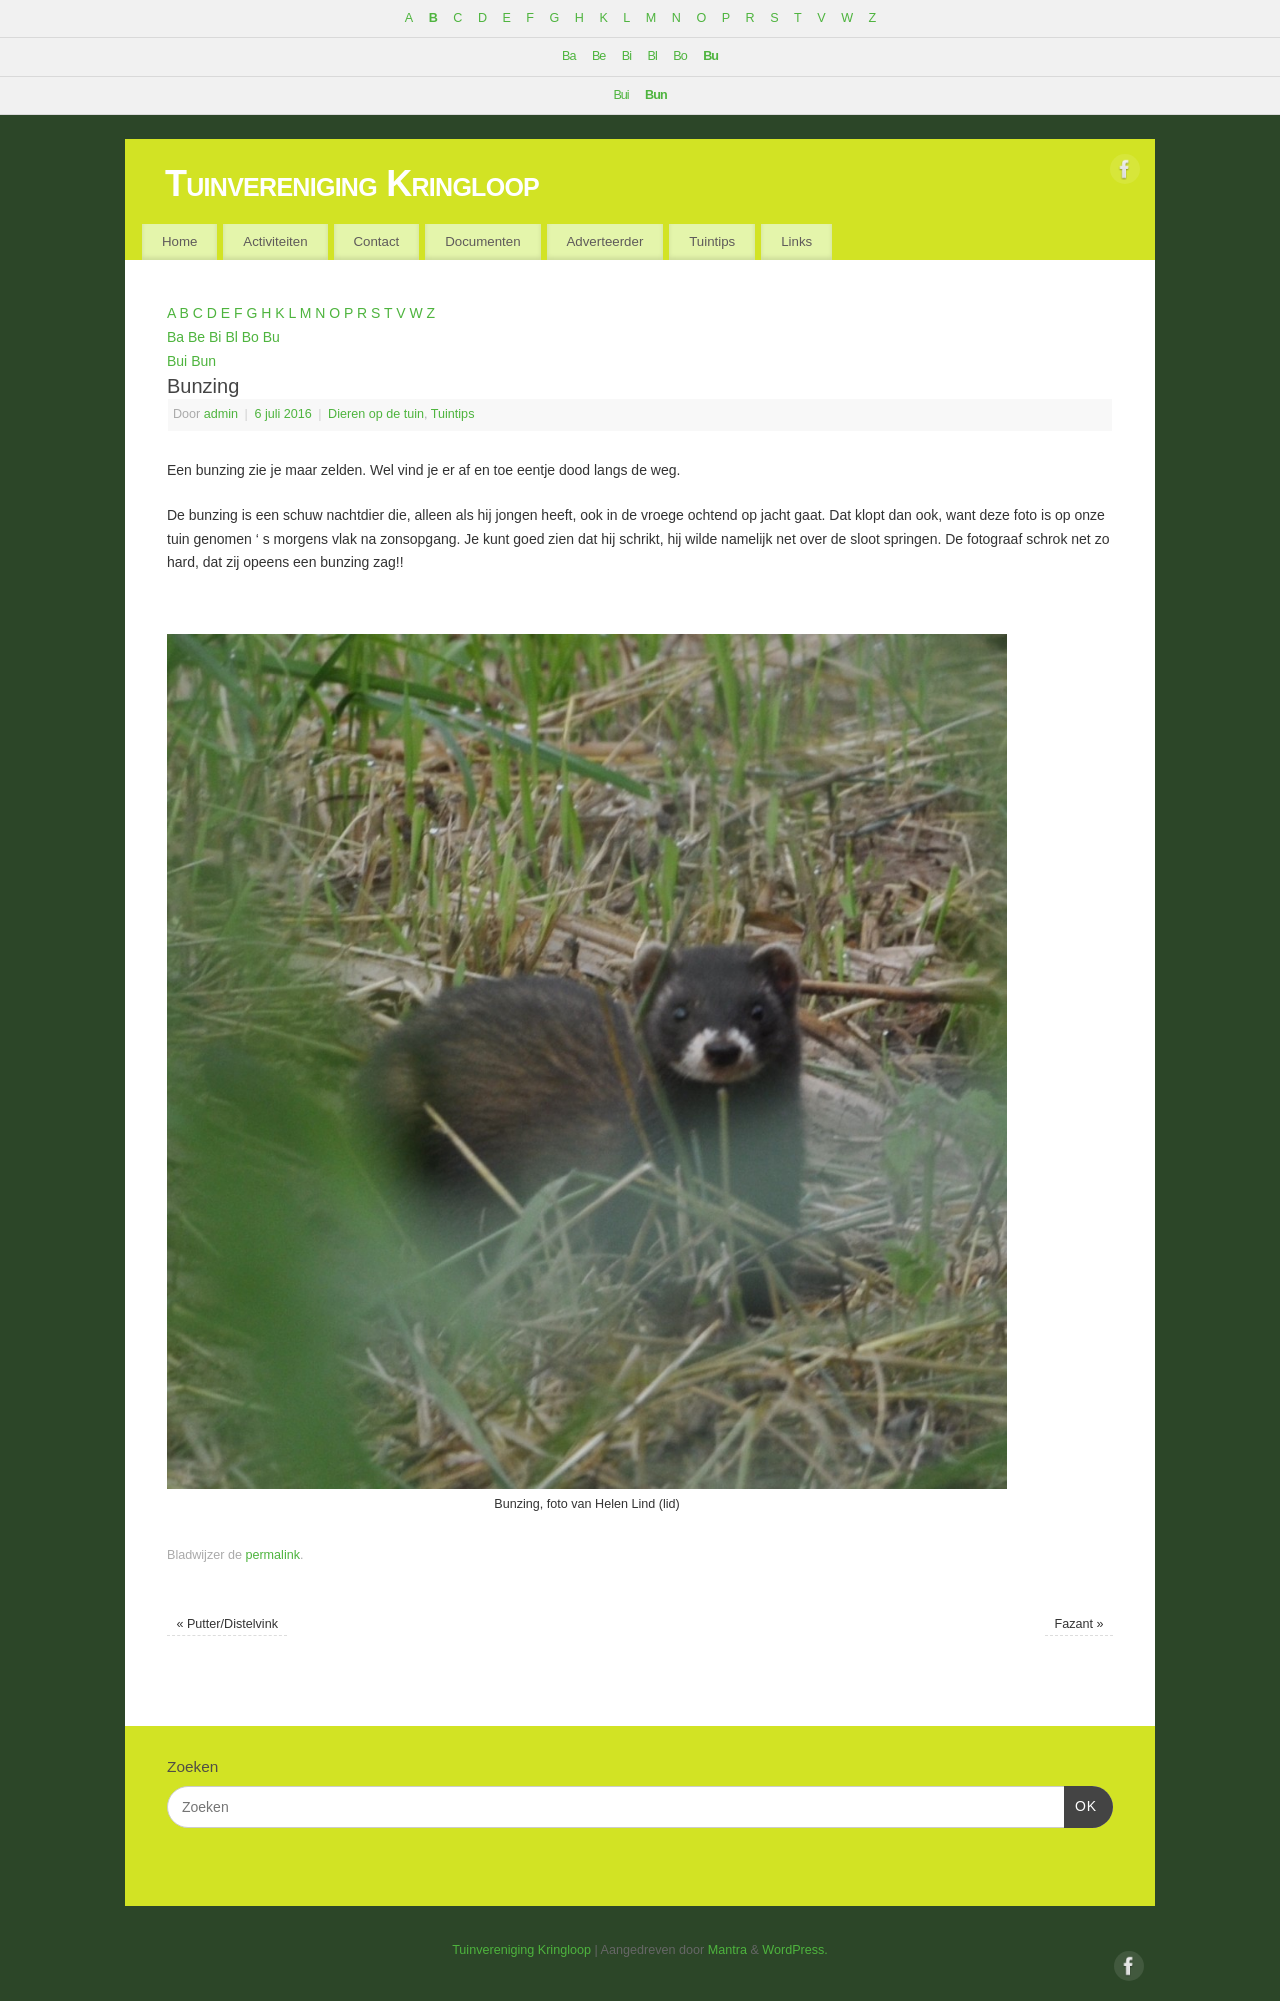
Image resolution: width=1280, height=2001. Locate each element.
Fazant (1079, 1624)
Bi (626, 56)
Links (796, 241)
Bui (620, 95)
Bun (655, 95)
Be (598, 56)
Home (179, 241)
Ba (568, 56)
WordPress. (795, 1950)
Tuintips (712, 241)
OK (1080, 1804)
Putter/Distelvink (227, 1624)
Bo (679, 56)
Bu (710, 56)
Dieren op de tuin (376, 414)
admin (221, 414)
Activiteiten (275, 241)
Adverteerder (604, 241)
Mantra (727, 1950)
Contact (376, 241)
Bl (652, 56)
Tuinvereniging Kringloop (352, 183)
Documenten (482, 241)
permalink (272, 1555)
